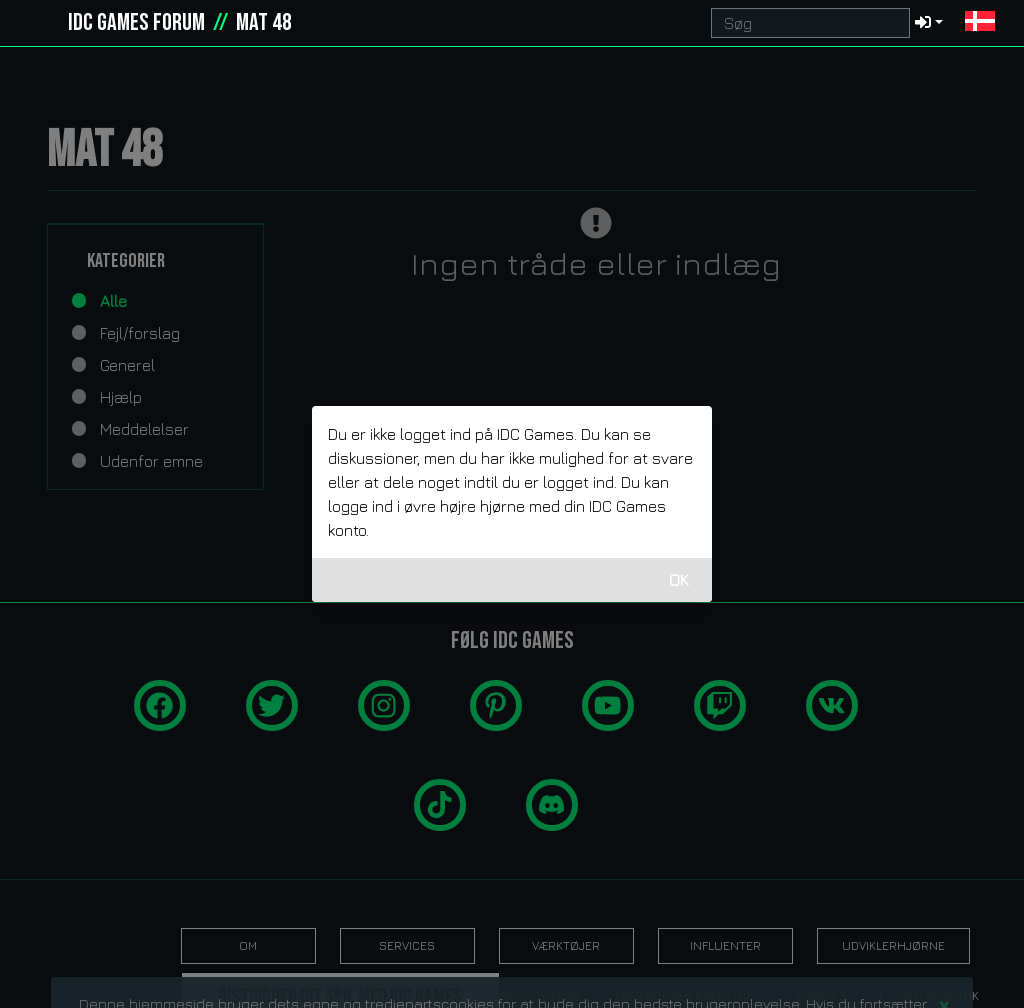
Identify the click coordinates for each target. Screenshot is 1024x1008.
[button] (980, 23)
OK (679, 580)
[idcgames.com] (38, 23)
